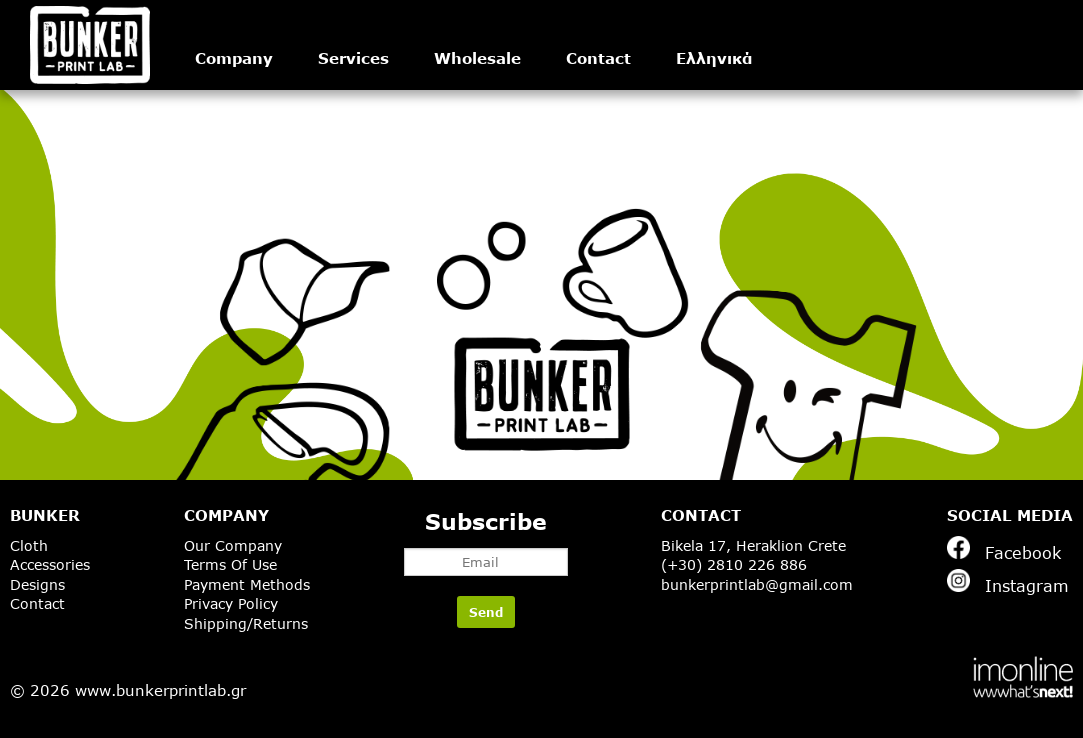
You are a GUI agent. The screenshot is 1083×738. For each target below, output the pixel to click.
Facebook (1004, 549)
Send (486, 612)
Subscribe (486, 542)
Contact (598, 58)
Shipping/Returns (246, 623)
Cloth (29, 545)
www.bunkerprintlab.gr (160, 690)
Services (353, 58)
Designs (37, 584)
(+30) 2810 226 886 (734, 564)
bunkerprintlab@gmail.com (757, 584)
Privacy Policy (231, 603)
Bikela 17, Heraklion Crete (753, 545)
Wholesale (477, 58)
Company (234, 58)
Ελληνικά (714, 58)
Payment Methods (247, 584)
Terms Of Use (230, 564)
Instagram (1008, 582)
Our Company (233, 545)
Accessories (50, 564)
